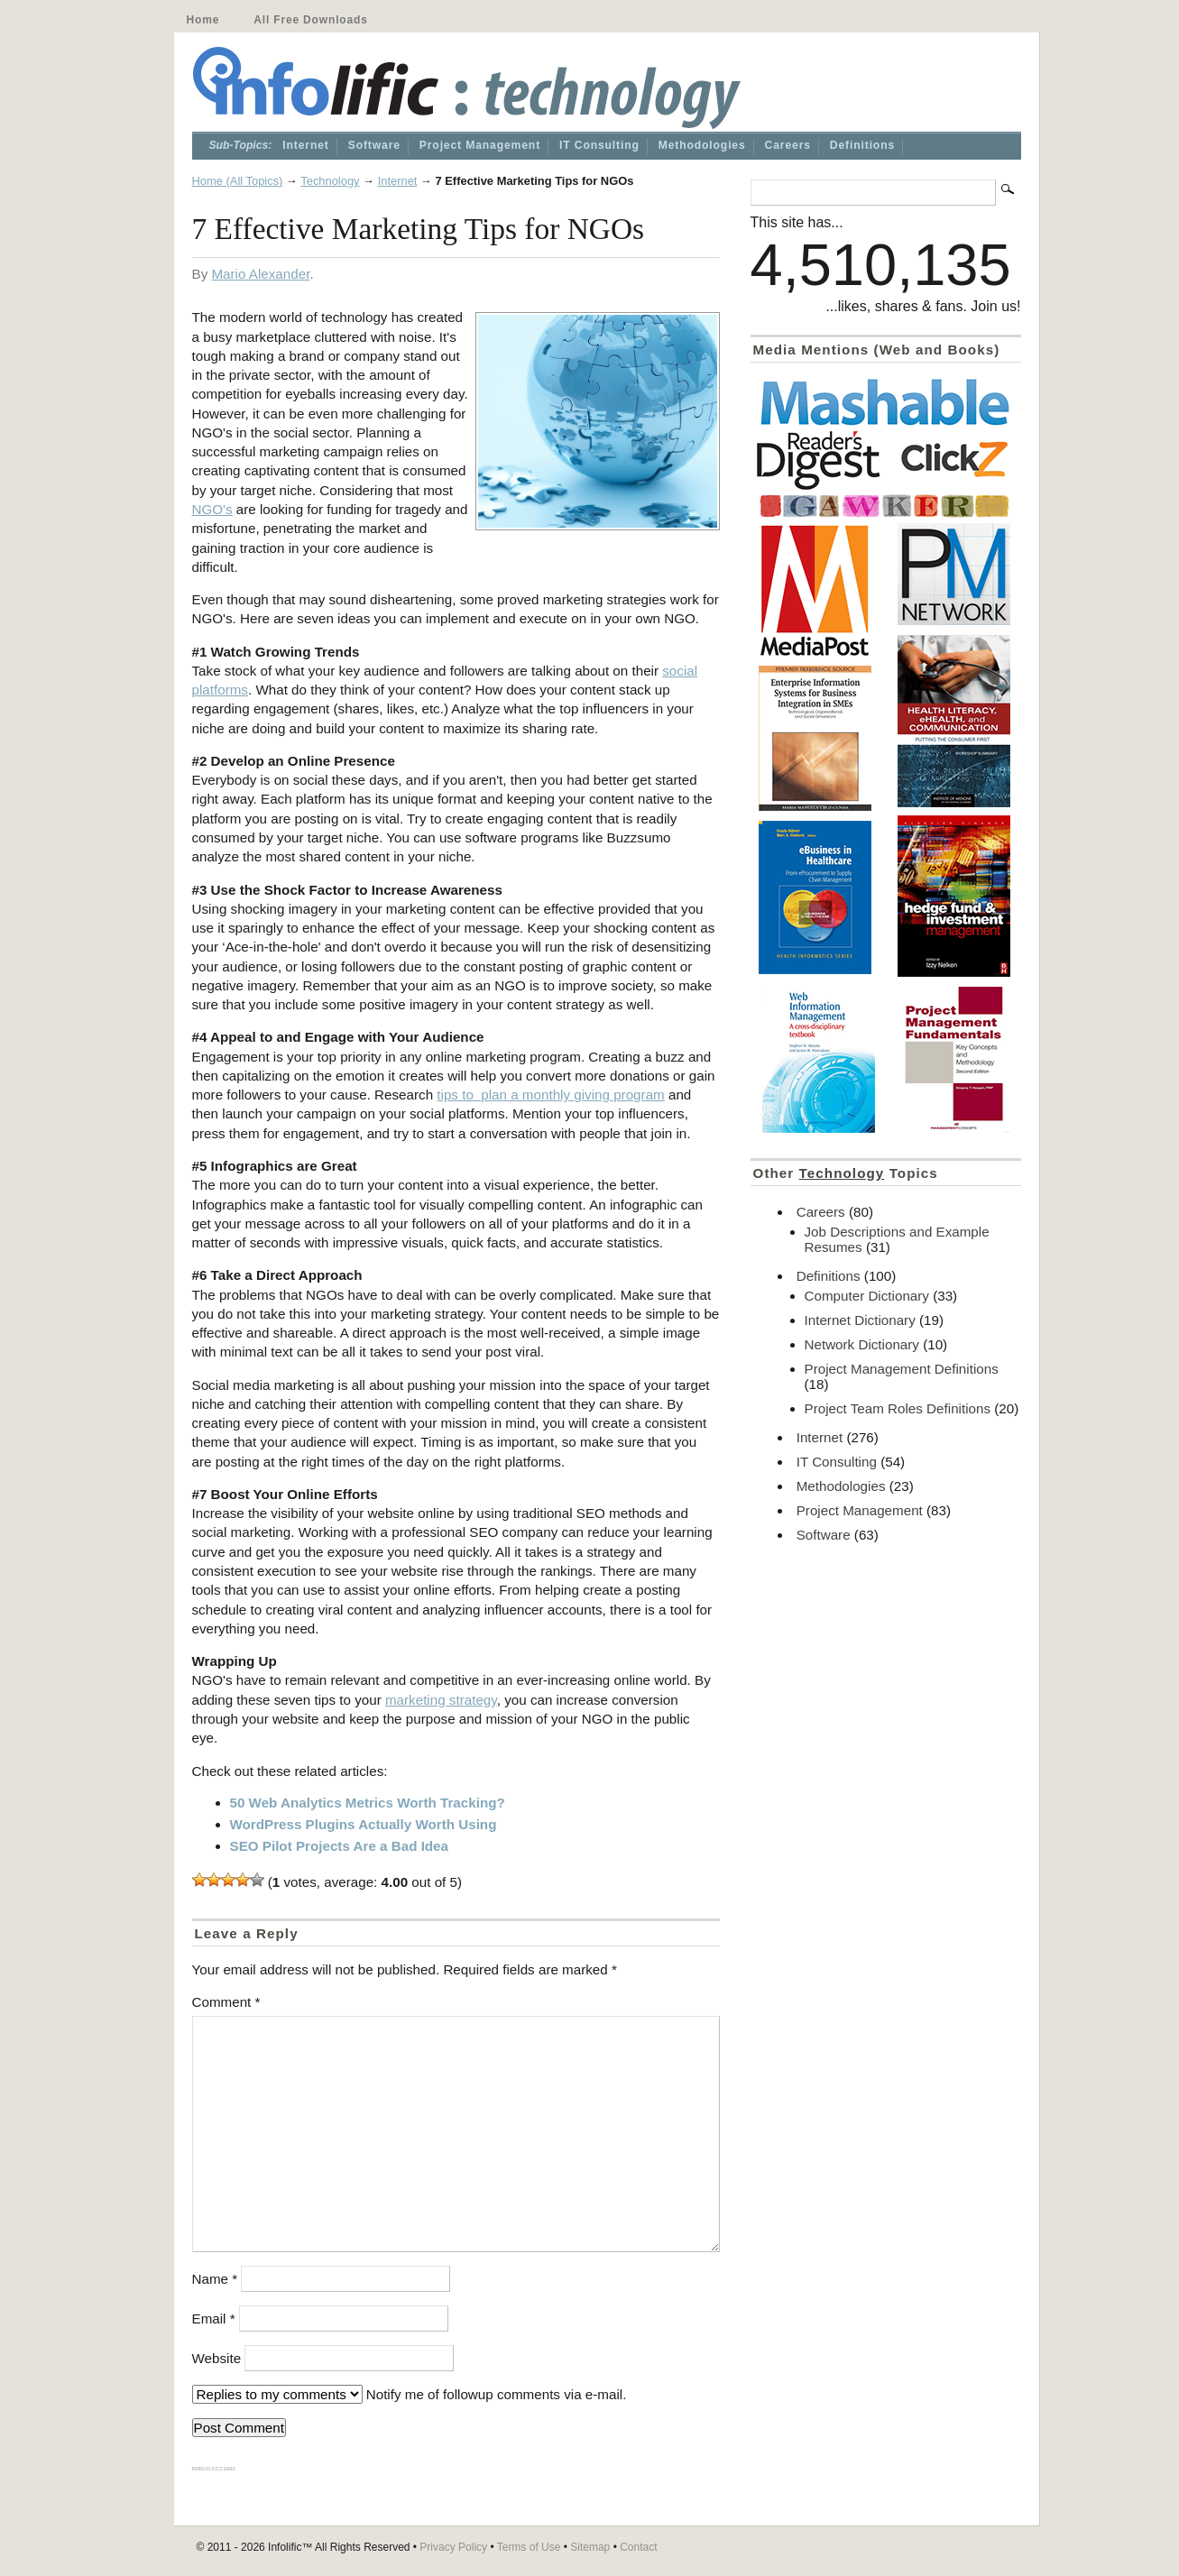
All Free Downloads (310, 20)
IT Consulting (599, 145)
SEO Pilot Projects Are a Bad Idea (339, 1846)
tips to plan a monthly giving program (550, 1094)
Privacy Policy (453, 2547)
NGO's (212, 509)
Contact (638, 2547)
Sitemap (590, 2547)
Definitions (862, 145)
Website (217, 2358)
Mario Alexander (260, 273)
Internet (305, 145)
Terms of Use (529, 2547)
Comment (226, 2002)
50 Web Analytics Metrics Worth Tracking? (367, 1802)
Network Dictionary (862, 1344)
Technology (329, 181)
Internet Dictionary (860, 1320)
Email (213, 2318)
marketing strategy (441, 1699)
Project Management (479, 145)
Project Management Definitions (902, 1368)
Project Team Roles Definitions (898, 1408)
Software (374, 145)
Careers (788, 145)
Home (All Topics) (237, 181)
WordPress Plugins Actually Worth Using (363, 1824)
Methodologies (702, 145)
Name (215, 2278)
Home (203, 20)
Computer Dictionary (867, 1295)
